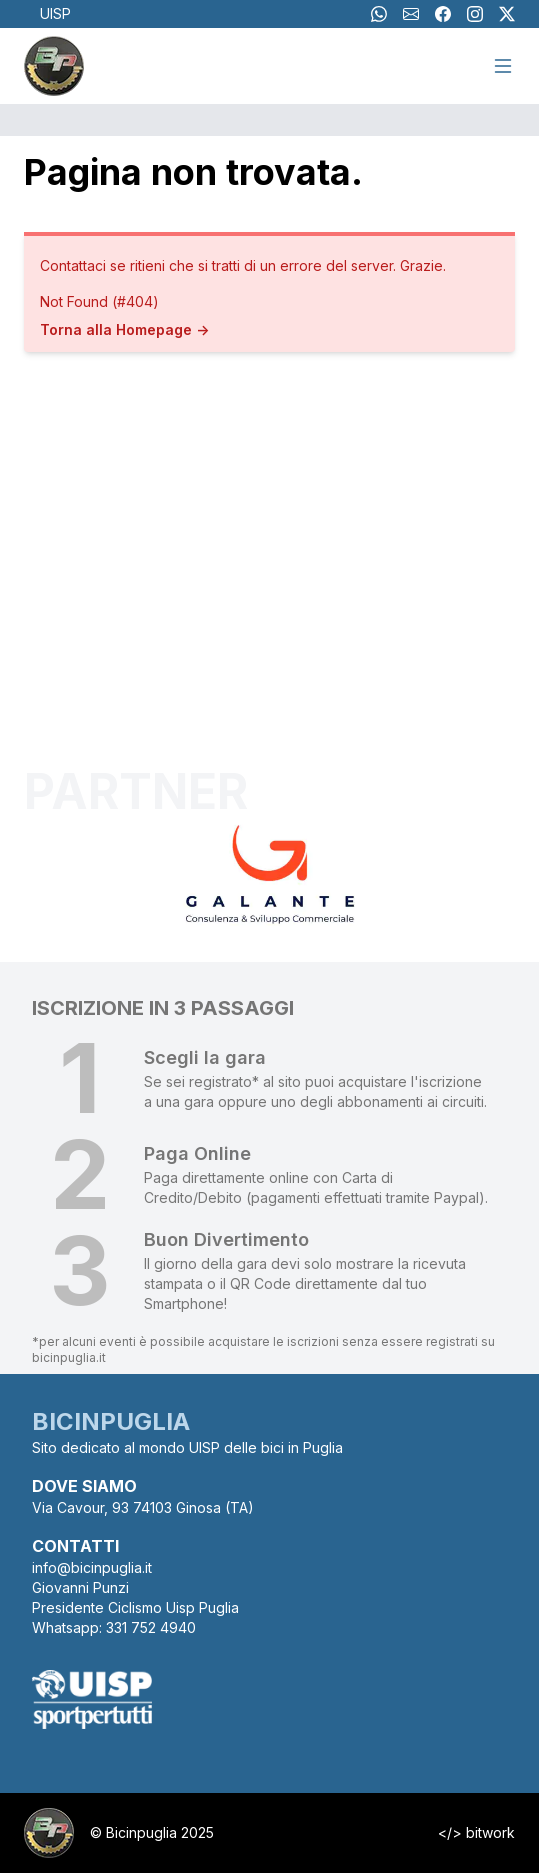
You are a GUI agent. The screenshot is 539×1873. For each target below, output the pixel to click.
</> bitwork (476, 1832)
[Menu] (503, 66)
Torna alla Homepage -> (124, 329)
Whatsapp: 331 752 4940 (114, 1627)
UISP (55, 13)
